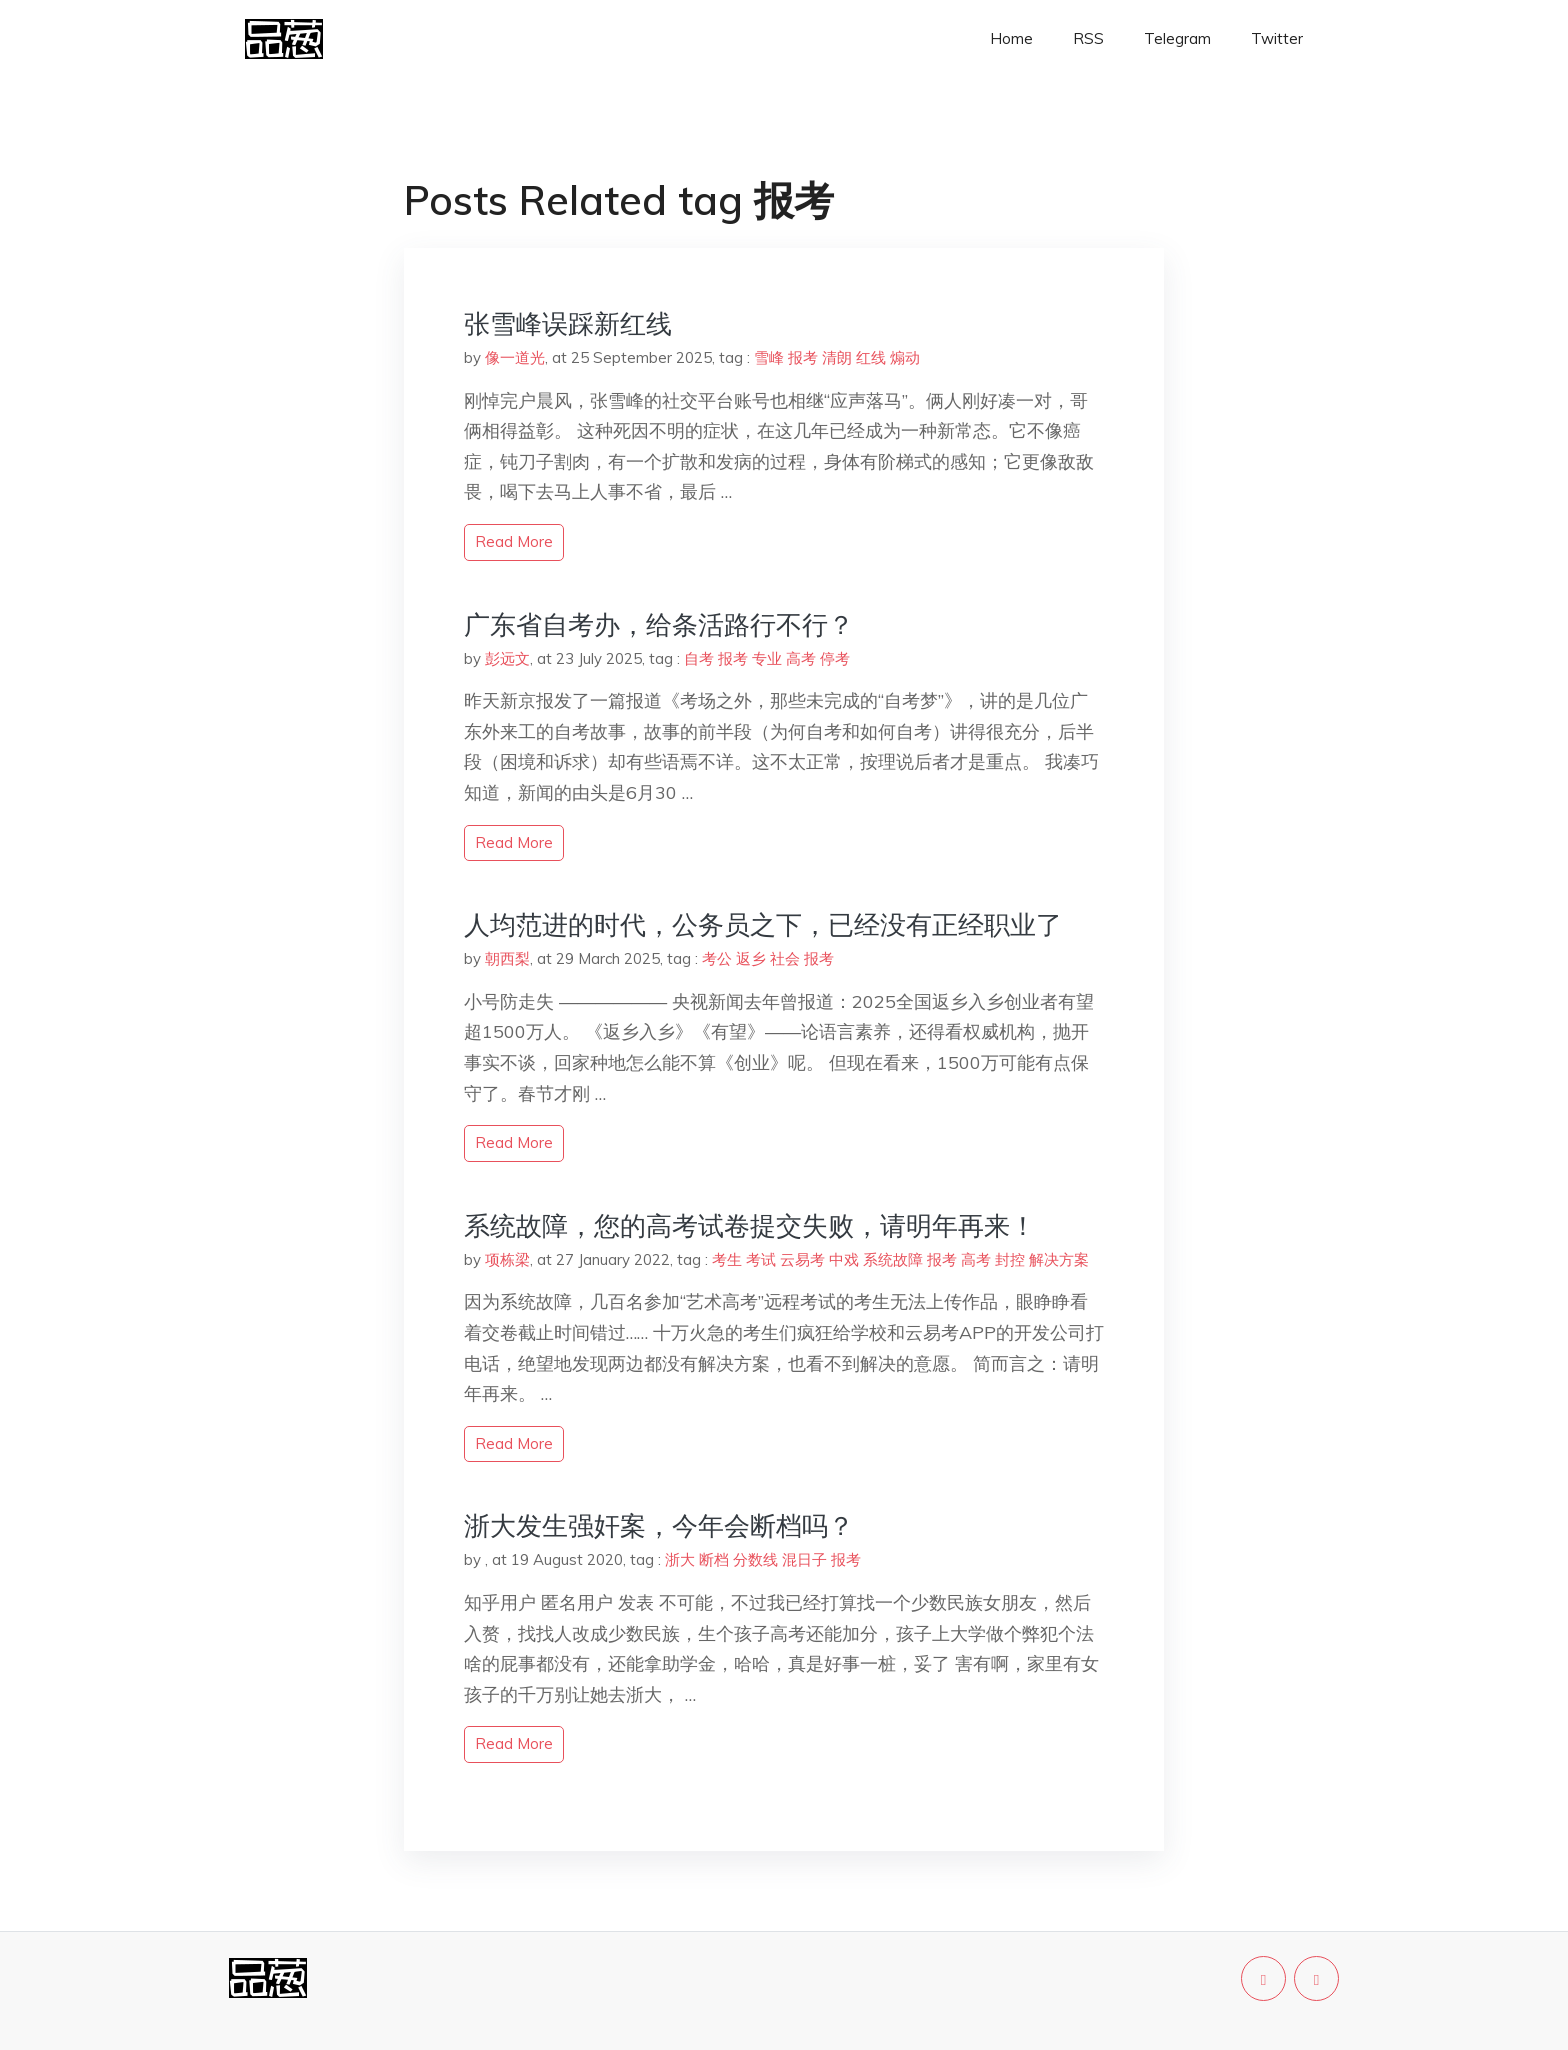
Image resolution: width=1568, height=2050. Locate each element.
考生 (727, 1259)
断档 (714, 1559)
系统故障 (893, 1259)
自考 (699, 658)
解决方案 (1059, 1259)
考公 (717, 958)
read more (514, 541)
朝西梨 (507, 958)
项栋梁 (507, 1259)
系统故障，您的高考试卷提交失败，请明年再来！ (750, 1225)
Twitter (1277, 38)
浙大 (680, 1559)
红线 (871, 357)
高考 (801, 658)
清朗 (837, 357)
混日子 (804, 1559)
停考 (835, 658)
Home (1011, 38)
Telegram (1177, 38)
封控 (1010, 1259)
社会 (785, 958)
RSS (1088, 38)
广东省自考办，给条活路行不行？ (659, 624)
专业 (767, 658)
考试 (761, 1259)
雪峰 (769, 357)
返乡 (751, 958)
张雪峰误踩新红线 (568, 323)
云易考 (802, 1259)
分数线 (755, 1559)
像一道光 (515, 357)
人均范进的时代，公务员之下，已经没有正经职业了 (763, 924)
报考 (803, 357)
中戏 (844, 1259)
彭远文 (507, 658)
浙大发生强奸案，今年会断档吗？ (659, 1525)
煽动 (905, 357)
